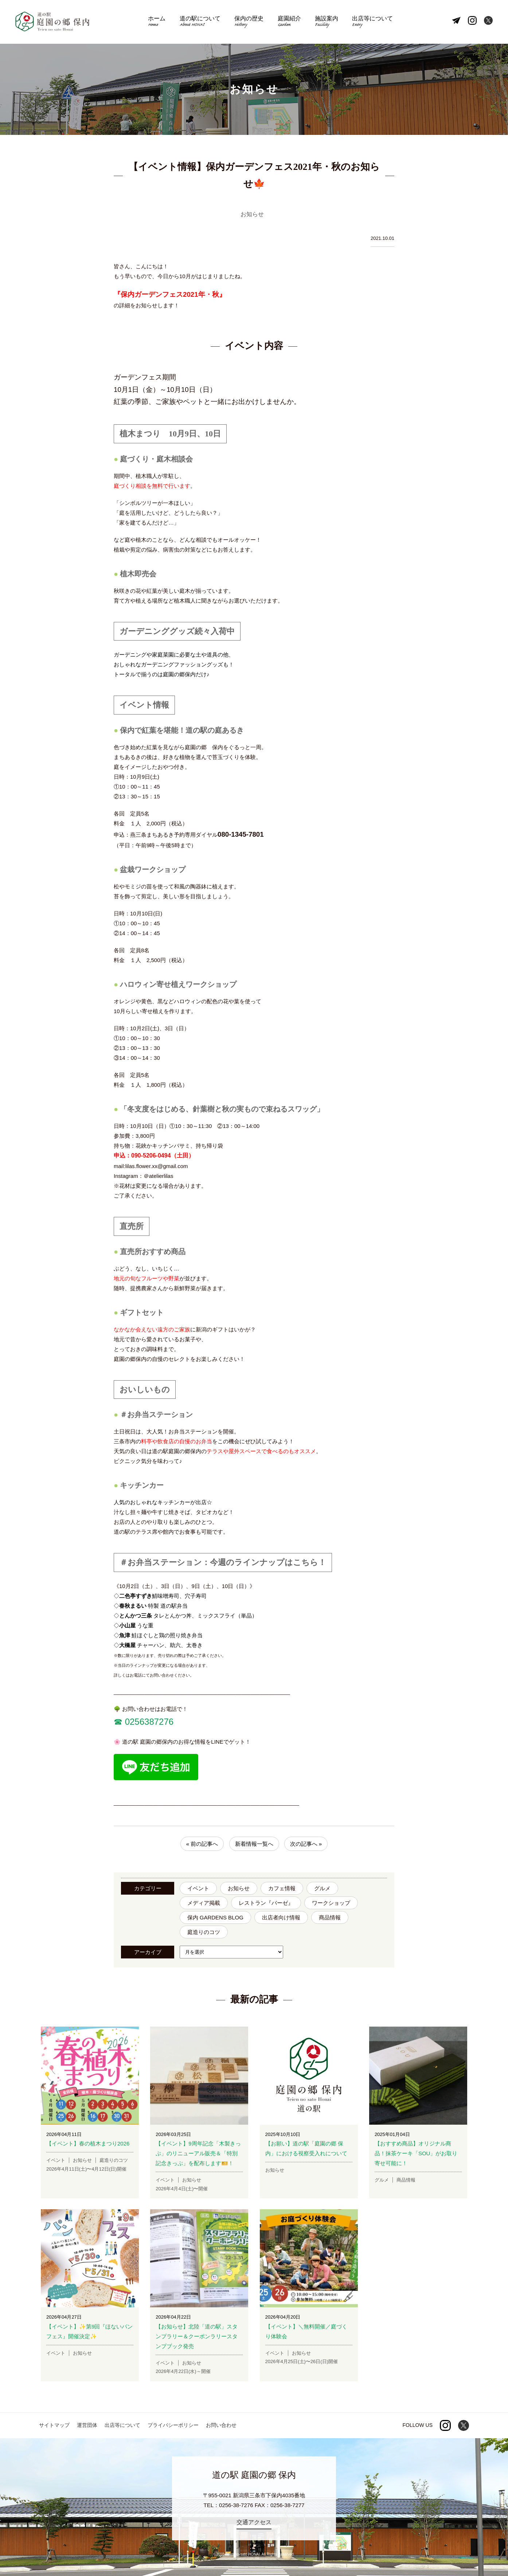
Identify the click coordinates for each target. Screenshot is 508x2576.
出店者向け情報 (281, 1917)
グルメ (322, 1888)
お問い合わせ (221, 2425)
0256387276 (147, 1722)
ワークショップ (331, 1903)
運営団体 (87, 2425)
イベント (198, 1888)
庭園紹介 (289, 22)
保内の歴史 (248, 22)
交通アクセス (254, 2522)
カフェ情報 (282, 1888)
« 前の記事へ (202, 1844)
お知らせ (239, 1888)
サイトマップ (54, 2425)
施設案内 (326, 22)
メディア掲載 (203, 1903)
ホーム (156, 22)
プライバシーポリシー (173, 2425)
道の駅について (200, 22)
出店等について (372, 22)
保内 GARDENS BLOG (215, 1917)
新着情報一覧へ (254, 1844)
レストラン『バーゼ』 (266, 1903)
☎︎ (118, 1722)
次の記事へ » (306, 1844)
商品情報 (330, 1917)
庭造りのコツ (203, 1932)
